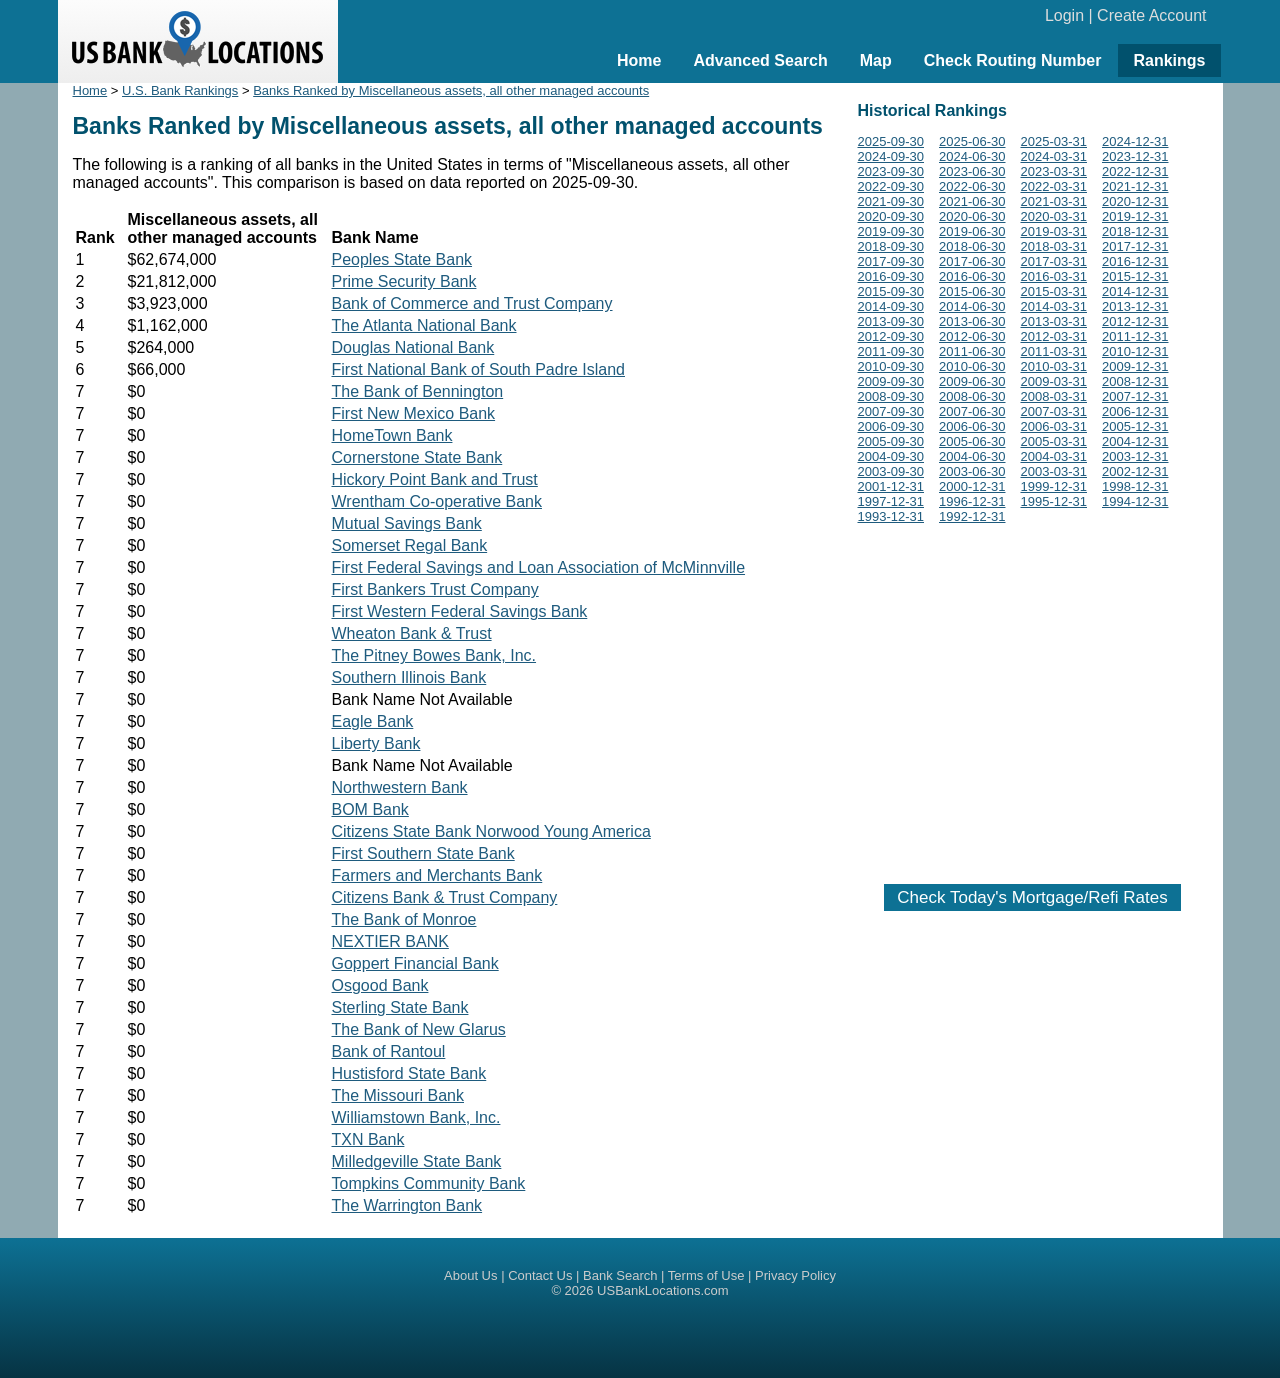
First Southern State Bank (423, 853)
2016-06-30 (972, 276)
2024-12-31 (1135, 141)
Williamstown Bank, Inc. (416, 1117)
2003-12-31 (1135, 456)
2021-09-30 (891, 201)
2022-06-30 (972, 186)
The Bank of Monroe (404, 919)
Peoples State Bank (402, 259)
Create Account (1151, 15)
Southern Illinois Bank (409, 677)
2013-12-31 (1135, 306)
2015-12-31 (1135, 276)
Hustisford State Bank (409, 1073)
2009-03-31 (1054, 381)
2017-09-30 (891, 261)
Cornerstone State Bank (417, 457)
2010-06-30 (972, 366)
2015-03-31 (1054, 291)
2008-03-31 (1054, 396)
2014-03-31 (1054, 306)
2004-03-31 (1054, 456)
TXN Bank (368, 1139)
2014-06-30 (972, 306)
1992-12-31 (972, 516)
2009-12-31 (1135, 366)
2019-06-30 (972, 231)
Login (1064, 15)
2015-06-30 (972, 291)
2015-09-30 (891, 291)
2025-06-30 (972, 141)
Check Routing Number (1013, 60)
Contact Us (540, 1275)
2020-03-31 (1054, 216)
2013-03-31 (1054, 321)
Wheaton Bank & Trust (412, 633)
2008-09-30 (891, 396)
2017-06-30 (972, 261)
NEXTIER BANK (390, 941)
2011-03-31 (1054, 351)
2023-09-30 (891, 171)
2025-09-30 (891, 141)
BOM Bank (370, 809)
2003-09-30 (891, 471)
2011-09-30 (891, 351)
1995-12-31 (1054, 501)
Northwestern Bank (400, 787)
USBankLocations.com (663, 1290)
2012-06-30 (972, 336)
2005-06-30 (972, 441)
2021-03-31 (1054, 201)
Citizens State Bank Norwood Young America (491, 831)
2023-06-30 (972, 171)
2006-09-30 (891, 426)
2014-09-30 (891, 306)
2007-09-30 (891, 411)
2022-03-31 (1054, 186)
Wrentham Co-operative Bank (437, 501)
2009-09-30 (891, 381)
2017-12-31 (1135, 246)
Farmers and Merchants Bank (437, 875)
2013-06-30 (972, 321)
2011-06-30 (972, 351)
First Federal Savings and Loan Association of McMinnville (539, 567)
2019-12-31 (1135, 216)
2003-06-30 (972, 471)
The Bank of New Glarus (419, 1029)
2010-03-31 (1054, 366)
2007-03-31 (1054, 411)
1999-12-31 (1054, 486)
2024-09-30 (891, 156)
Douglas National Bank (413, 347)
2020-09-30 (891, 216)
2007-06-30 (972, 411)
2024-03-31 (1054, 156)
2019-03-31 (1054, 231)
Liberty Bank (376, 743)
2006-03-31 (1054, 426)
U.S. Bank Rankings (180, 90)
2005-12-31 (1135, 426)
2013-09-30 (891, 321)
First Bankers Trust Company (435, 589)
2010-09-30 (891, 366)
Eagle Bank (373, 721)
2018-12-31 (1135, 231)
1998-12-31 (1135, 486)
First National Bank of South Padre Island (479, 369)
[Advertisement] (1033, 700)
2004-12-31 (1135, 441)
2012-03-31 (1054, 336)
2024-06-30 (972, 156)
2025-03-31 (1054, 141)
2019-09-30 (891, 231)
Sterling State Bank (400, 1007)
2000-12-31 (972, 486)
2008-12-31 (1135, 381)
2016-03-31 (1054, 276)
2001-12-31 (891, 486)
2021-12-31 (1135, 186)
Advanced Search (760, 60)
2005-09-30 (891, 441)
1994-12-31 (1135, 501)
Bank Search (620, 1275)
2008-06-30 (972, 396)
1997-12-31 (891, 501)
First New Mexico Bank (414, 413)
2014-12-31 (1135, 291)
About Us (470, 1275)
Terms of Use (706, 1275)
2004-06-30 (972, 456)
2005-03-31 (1054, 441)
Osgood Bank (380, 985)
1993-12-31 (891, 516)
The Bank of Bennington (418, 391)
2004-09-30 (891, 456)
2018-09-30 (891, 246)
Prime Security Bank (404, 281)
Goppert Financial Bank (415, 963)
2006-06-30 (972, 426)
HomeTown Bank (392, 435)
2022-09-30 (891, 186)
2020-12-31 (1135, 201)
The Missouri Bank (398, 1095)
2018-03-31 (1054, 246)
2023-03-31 (1054, 171)
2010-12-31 (1135, 351)
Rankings (1169, 60)
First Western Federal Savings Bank (460, 611)
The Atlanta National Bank (424, 325)
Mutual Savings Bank (407, 523)
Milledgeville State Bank (417, 1161)
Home (639, 60)
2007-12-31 (1135, 396)
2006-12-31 (1135, 411)
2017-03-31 (1054, 261)
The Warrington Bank (407, 1205)
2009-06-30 (972, 381)
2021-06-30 (972, 201)
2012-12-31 (1135, 321)
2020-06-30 (972, 216)
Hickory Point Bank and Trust (435, 479)
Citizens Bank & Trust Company (445, 897)
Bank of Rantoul (389, 1051)
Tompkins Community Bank (429, 1183)
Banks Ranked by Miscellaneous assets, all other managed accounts (451, 90)
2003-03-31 (1054, 471)
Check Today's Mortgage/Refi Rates (1032, 897)
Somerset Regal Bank (410, 545)
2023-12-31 (1135, 156)
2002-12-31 (1135, 471)
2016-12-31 (1135, 261)
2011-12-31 (1135, 336)
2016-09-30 (891, 276)
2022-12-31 (1135, 171)
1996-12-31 (972, 501)
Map (876, 60)
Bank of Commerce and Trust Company (472, 303)
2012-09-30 (891, 336)
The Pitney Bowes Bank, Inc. (434, 655)
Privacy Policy (795, 1275)
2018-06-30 (972, 246)
